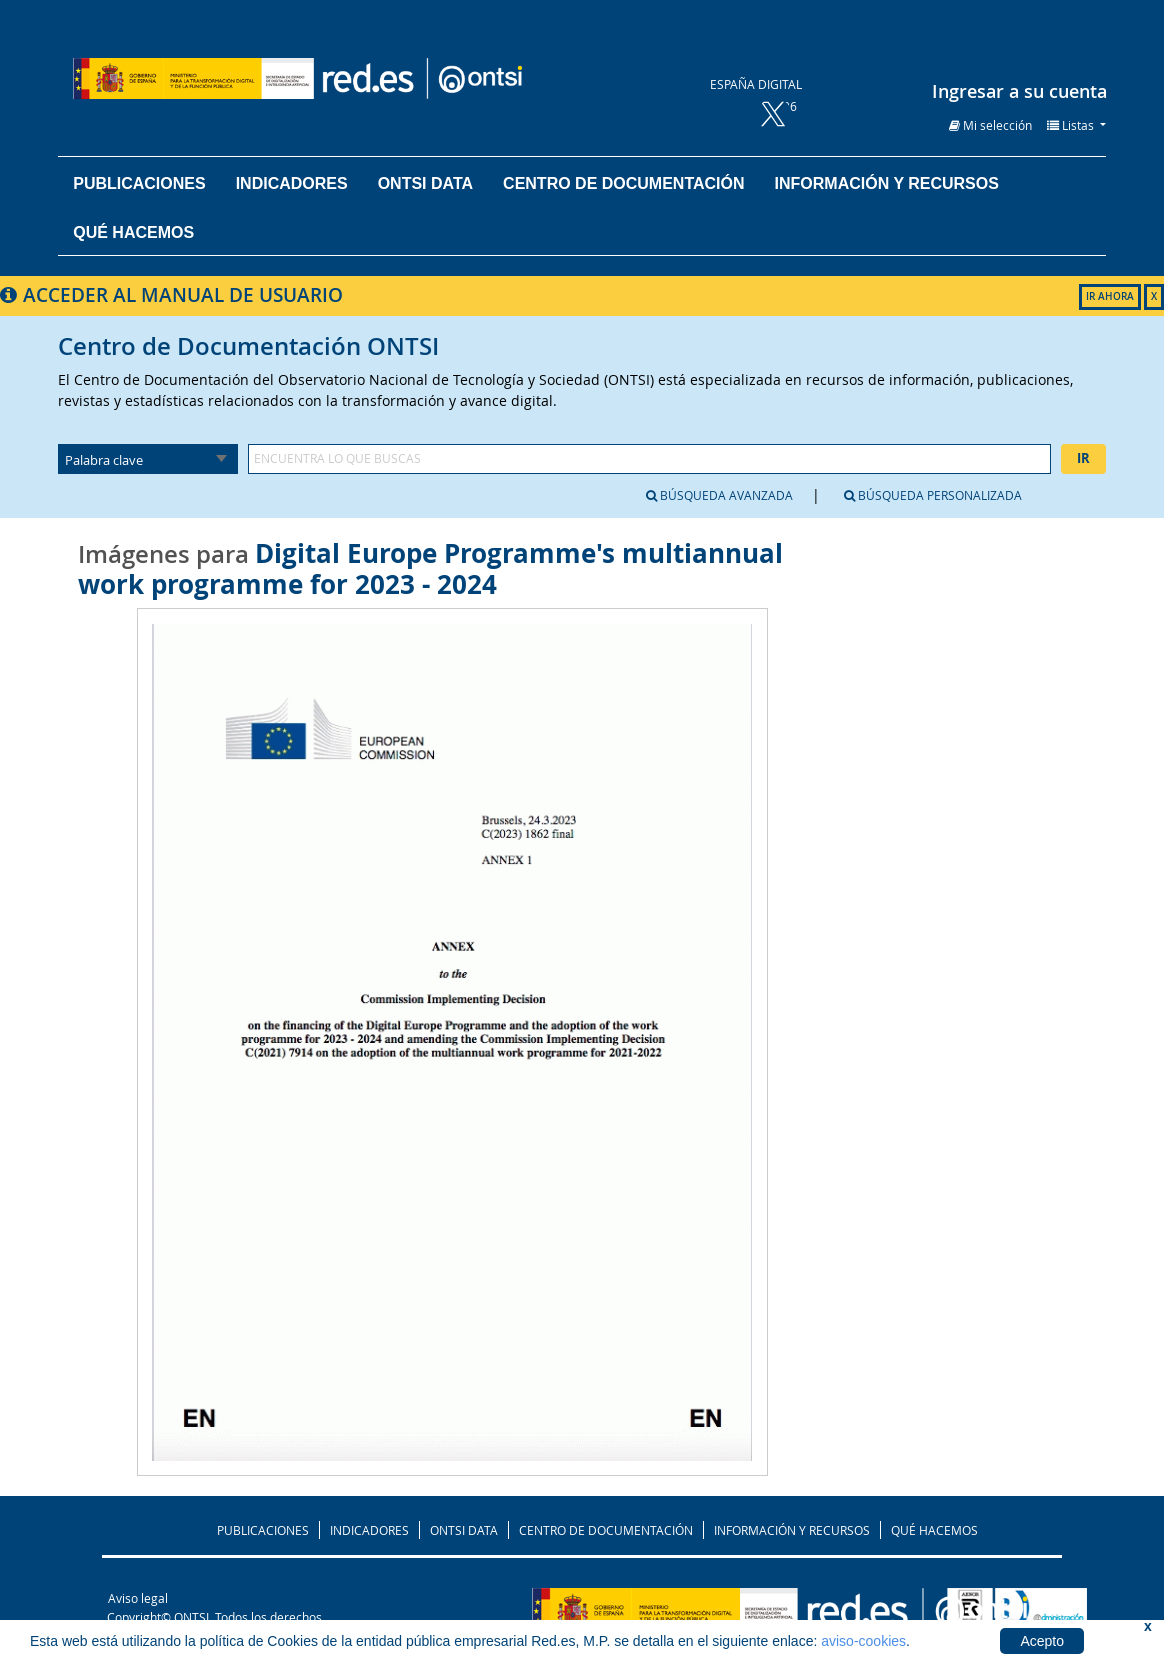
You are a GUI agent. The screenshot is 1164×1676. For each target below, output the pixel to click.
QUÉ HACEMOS (934, 1530)
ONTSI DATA (425, 183)
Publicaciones (139, 183)
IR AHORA (1110, 296)
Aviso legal (138, 1598)
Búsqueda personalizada (933, 495)
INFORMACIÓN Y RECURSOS (792, 1530)
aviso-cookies (863, 1641)
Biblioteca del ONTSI (358, 78)
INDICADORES (369, 1530)
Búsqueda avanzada (719, 495)
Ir (1083, 458)
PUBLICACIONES (263, 1530)
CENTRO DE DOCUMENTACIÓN (606, 1530)
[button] (990, 125)
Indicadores (292, 183)
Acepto (1042, 1641)
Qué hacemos (133, 232)
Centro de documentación (623, 183)
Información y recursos (887, 183)
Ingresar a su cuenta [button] (1019, 91)
